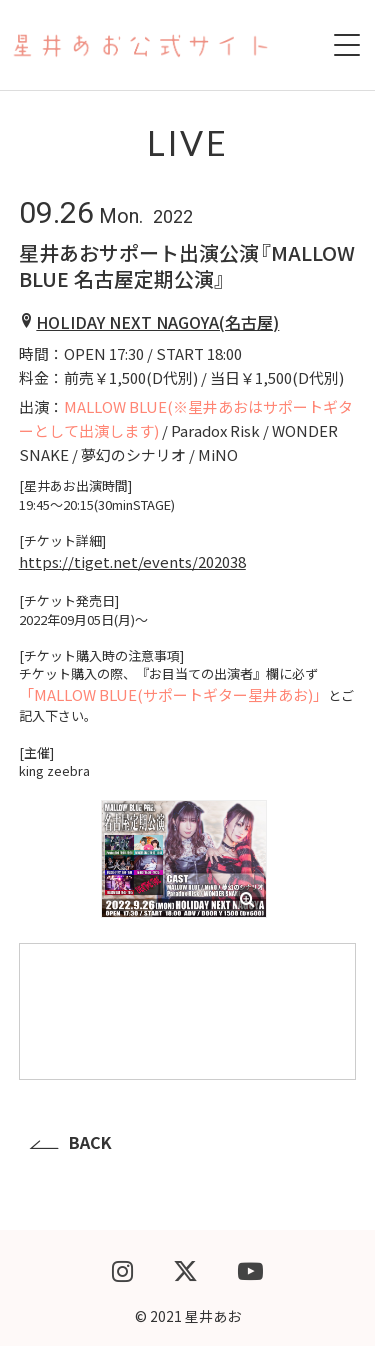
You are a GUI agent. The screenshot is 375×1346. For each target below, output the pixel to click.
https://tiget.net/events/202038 (132, 561)
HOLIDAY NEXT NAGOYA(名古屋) (157, 322)
